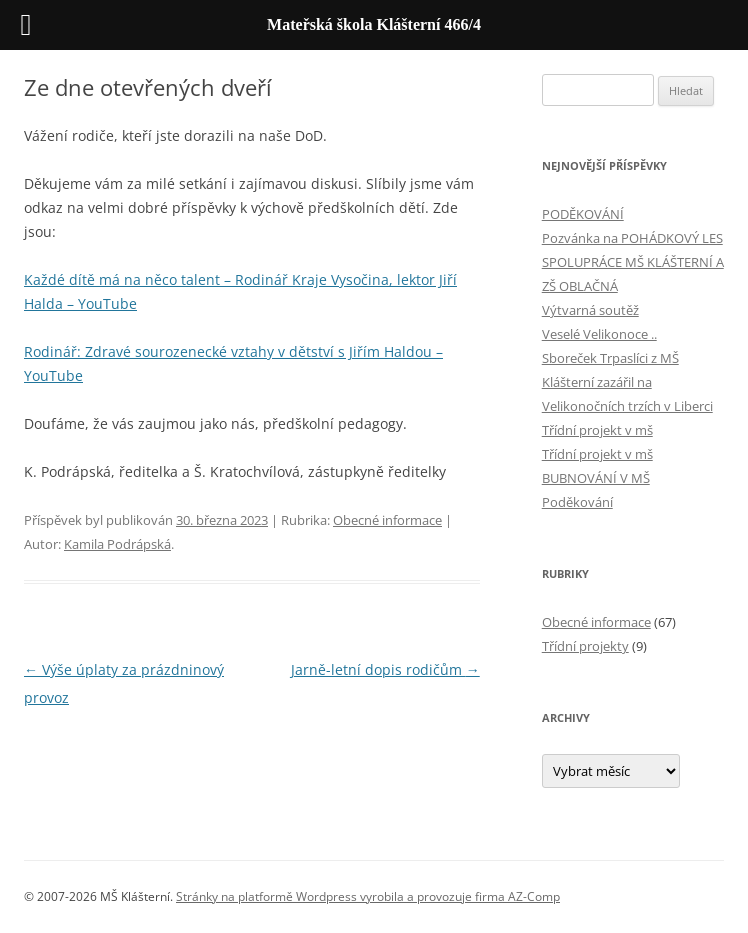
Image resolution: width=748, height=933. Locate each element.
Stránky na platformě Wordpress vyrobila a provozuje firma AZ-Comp (368, 896)
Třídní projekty (585, 646)
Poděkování (577, 502)
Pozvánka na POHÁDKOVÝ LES (632, 238)
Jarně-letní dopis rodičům (385, 669)
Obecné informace (387, 520)
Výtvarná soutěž (590, 310)
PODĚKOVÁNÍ (583, 214)
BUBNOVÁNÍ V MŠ (596, 478)
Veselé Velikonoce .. (599, 334)
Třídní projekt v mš (597, 430)
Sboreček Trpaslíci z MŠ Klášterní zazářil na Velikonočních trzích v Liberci (627, 382)
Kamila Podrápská (117, 544)
